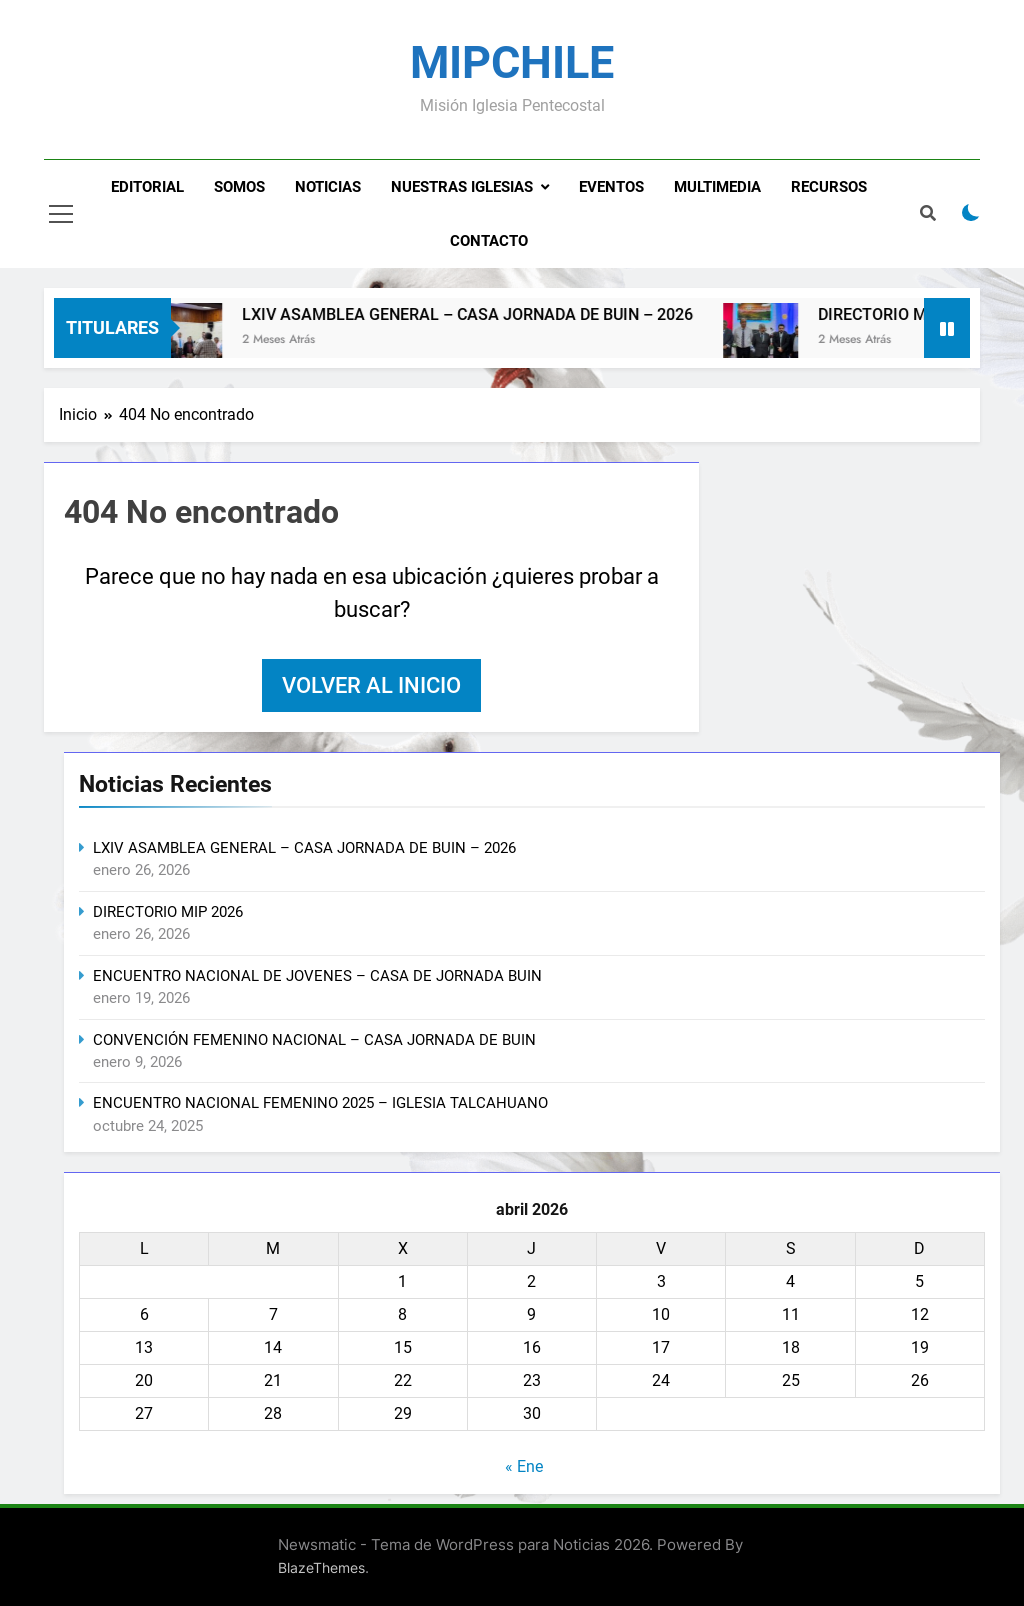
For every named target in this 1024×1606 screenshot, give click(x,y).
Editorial (147, 187)
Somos (239, 187)
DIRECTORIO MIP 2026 (922, 314)
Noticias (328, 187)
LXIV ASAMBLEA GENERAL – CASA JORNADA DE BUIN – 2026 (489, 314)
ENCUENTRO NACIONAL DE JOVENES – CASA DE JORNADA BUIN (317, 976)
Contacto (489, 241)
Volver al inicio (371, 685)
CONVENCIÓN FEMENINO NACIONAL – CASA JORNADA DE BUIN (314, 1040)
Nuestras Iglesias (462, 187)
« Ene (524, 1466)
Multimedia (717, 187)
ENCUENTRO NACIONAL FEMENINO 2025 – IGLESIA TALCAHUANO (320, 1103)
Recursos (829, 187)
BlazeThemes (321, 1567)
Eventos (611, 187)
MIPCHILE (512, 62)
